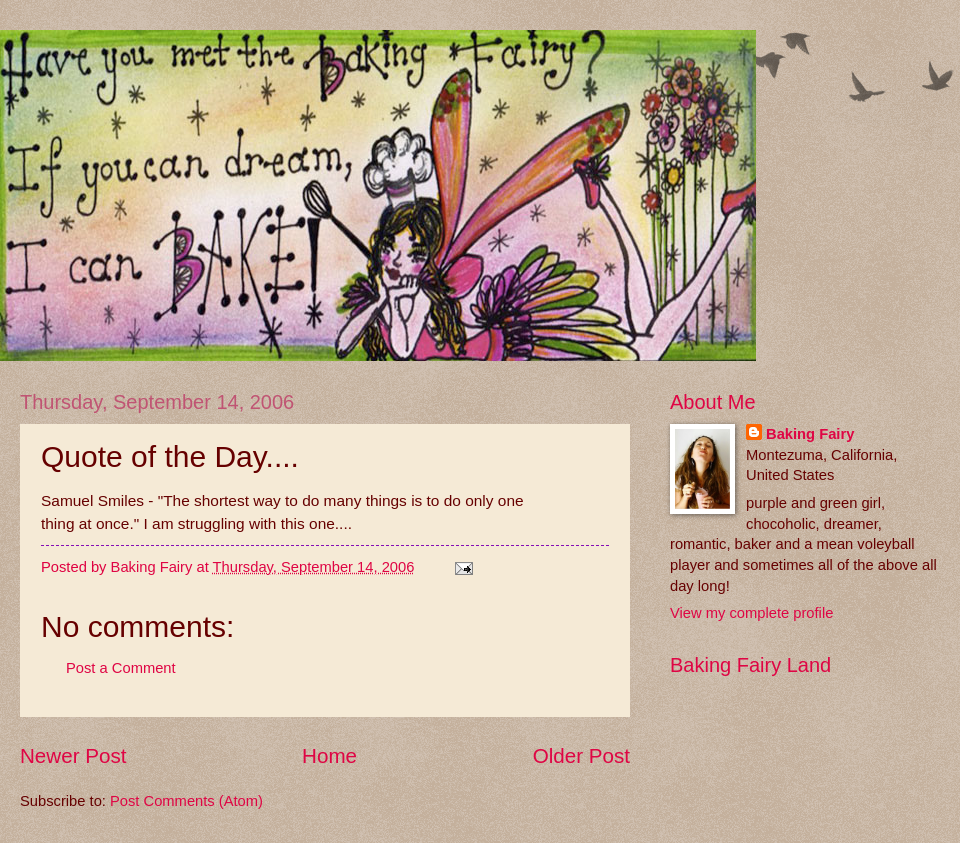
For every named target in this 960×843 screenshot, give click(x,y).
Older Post (581, 755)
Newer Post (73, 755)
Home (329, 755)
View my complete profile (751, 613)
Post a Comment (121, 668)
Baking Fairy (810, 434)
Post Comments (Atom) (186, 801)
